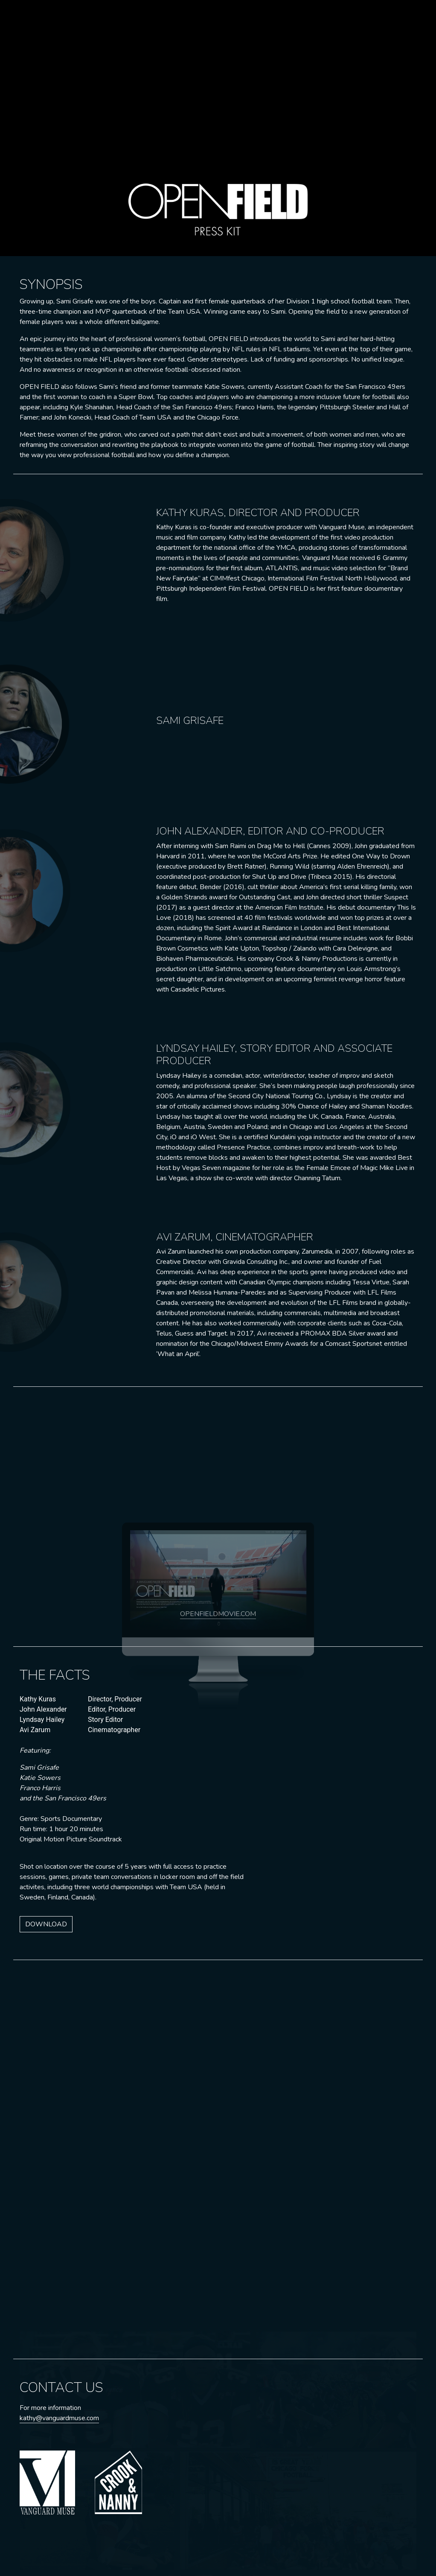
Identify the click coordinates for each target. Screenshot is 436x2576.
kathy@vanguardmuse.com (59, 2418)
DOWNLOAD (46, 1924)
